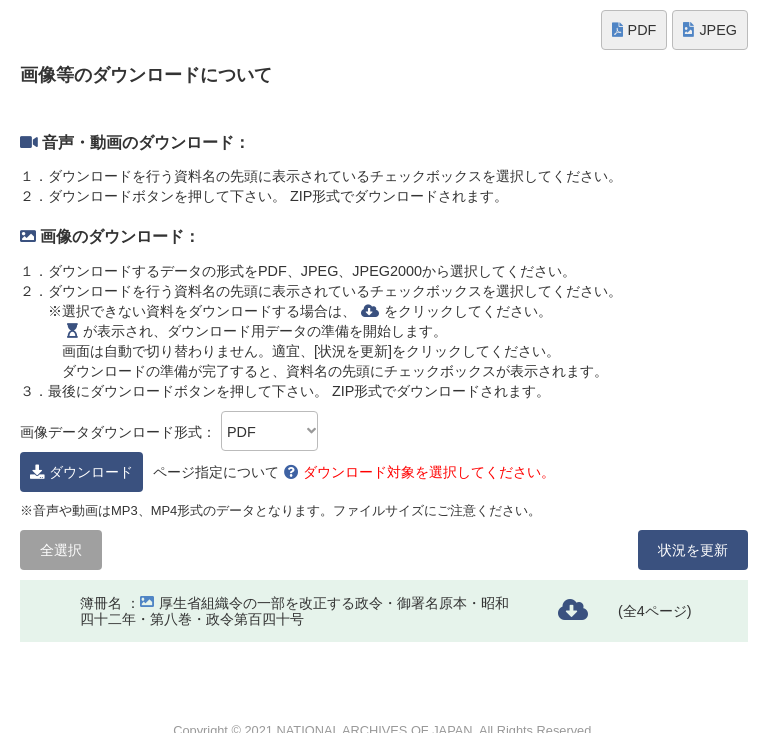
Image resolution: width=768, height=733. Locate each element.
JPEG (710, 30)
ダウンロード (81, 472)
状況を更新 (693, 550)
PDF (634, 30)
